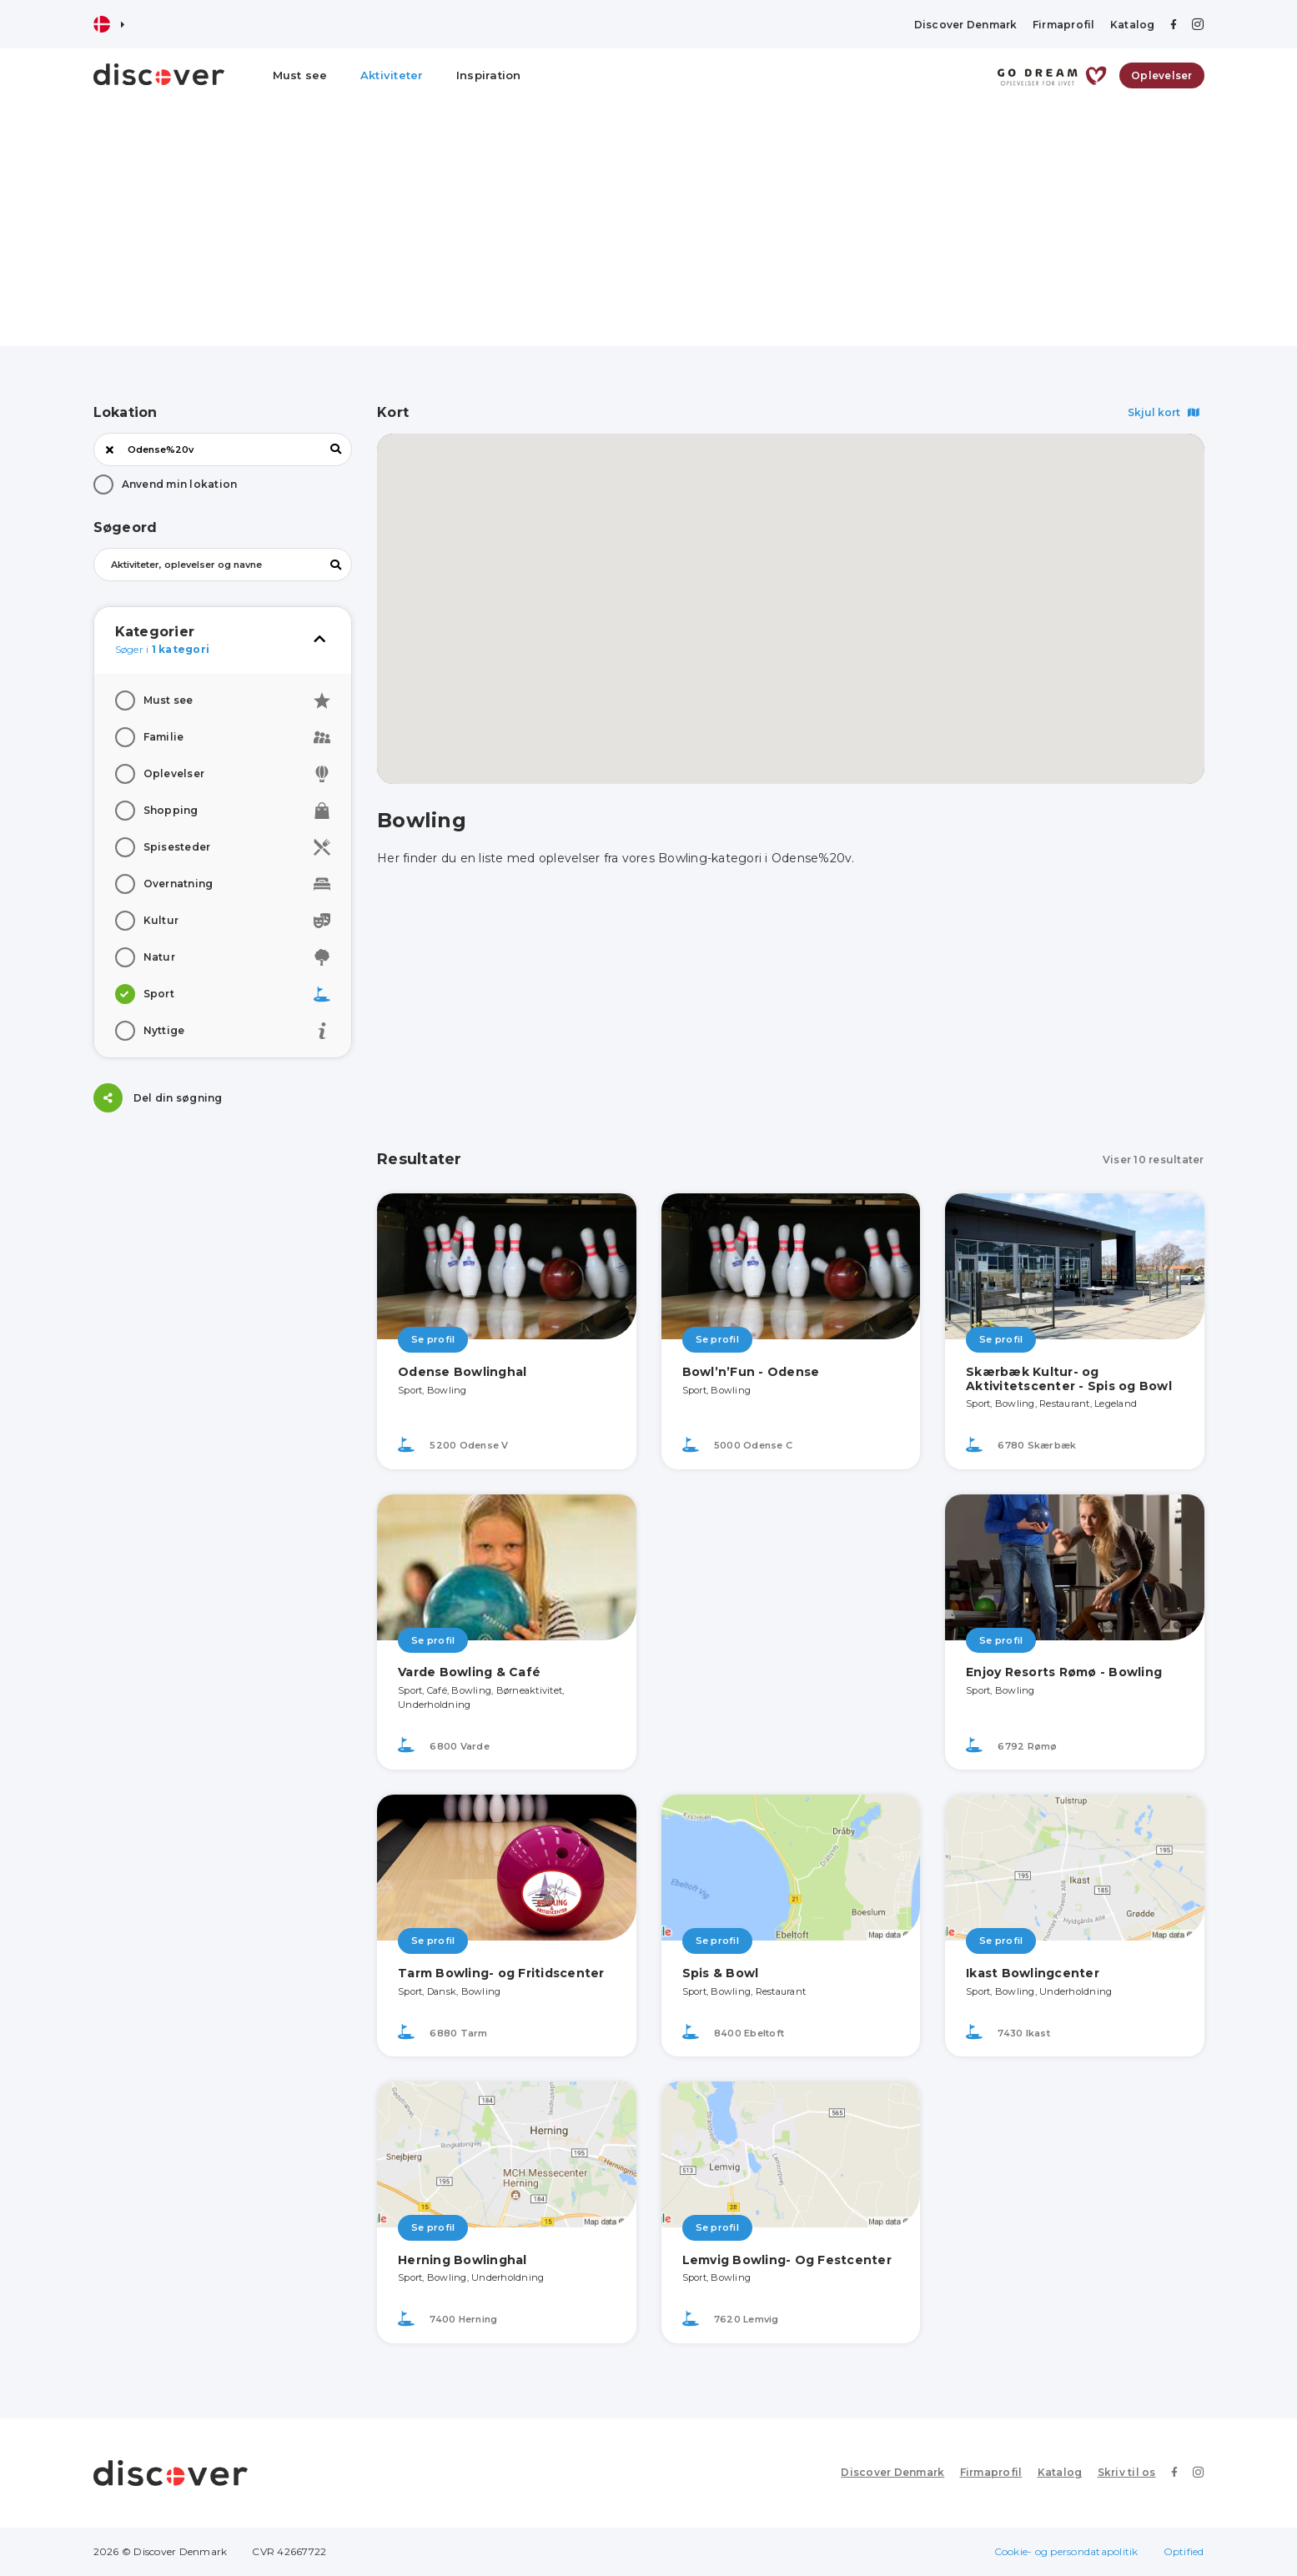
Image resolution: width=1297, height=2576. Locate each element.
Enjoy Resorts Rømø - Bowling (1064, 1672)
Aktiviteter (392, 75)
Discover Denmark (966, 24)
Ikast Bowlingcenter (1032, 1973)
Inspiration (488, 75)
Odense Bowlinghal (462, 1371)
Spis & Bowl (720, 1973)
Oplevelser (1162, 75)
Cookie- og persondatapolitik (1066, 2551)
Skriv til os (1127, 2472)
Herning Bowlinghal (462, 2259)
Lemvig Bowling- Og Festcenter (787, 2259)
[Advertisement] (648, 229)
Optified (1184, 2551)
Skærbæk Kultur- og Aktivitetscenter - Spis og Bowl (1069, 1378)
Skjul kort (1163, 412)
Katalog (1132, 24)
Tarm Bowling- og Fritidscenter (501, 1973)
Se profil (433, 1339)
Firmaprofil (1064, 24)
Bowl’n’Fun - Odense (751, 1371)
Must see (300, 75)
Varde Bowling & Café (469, 1672)
